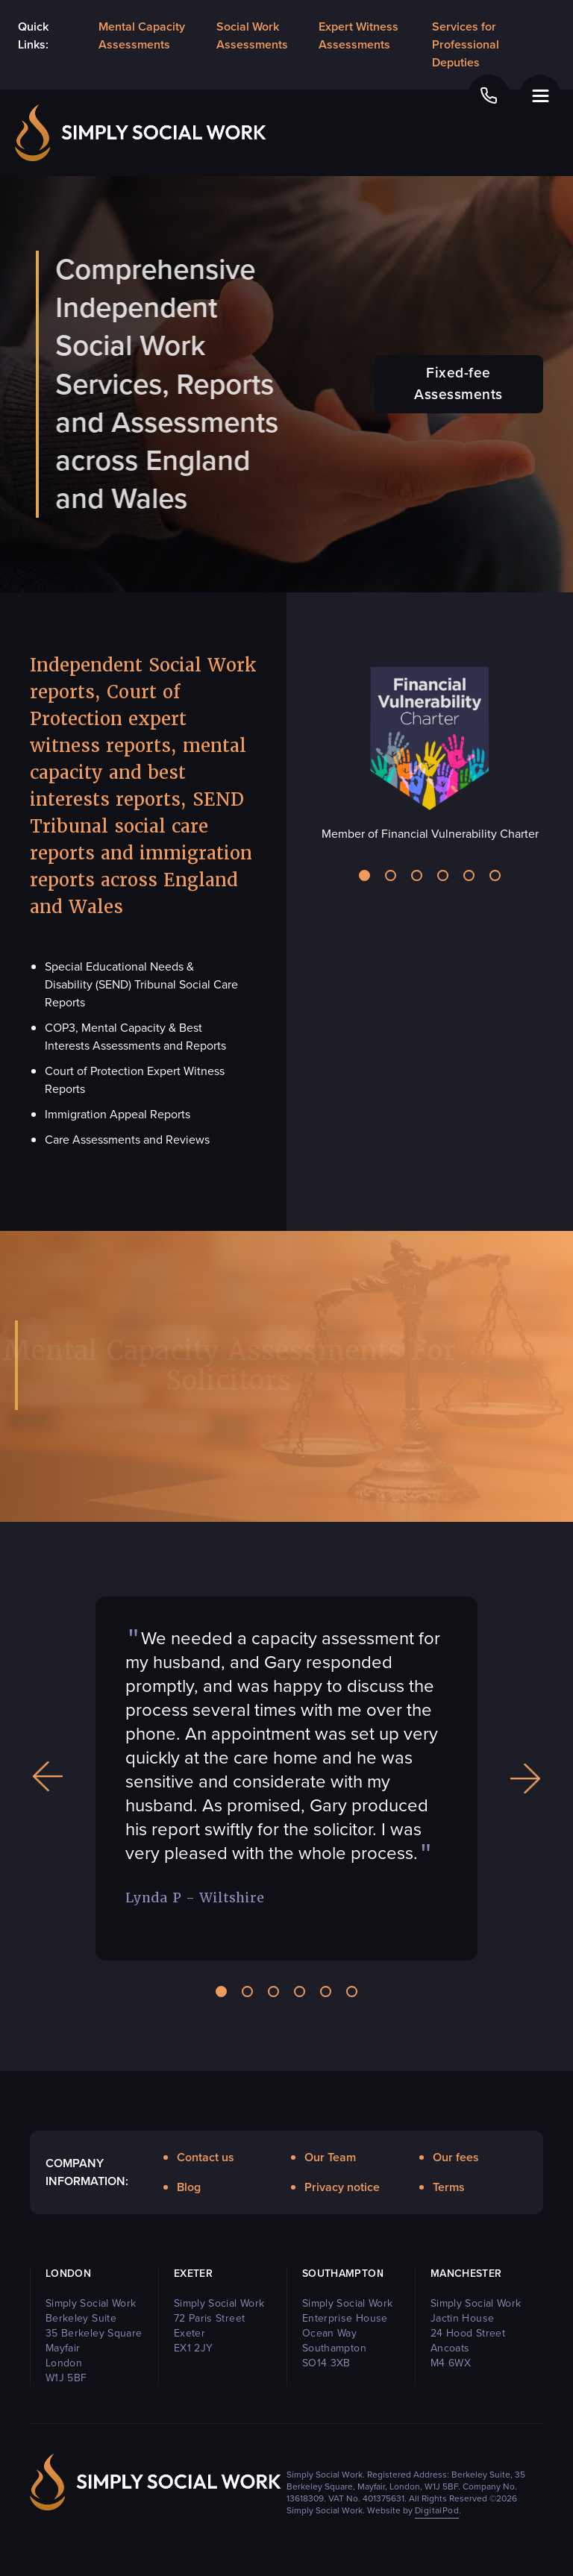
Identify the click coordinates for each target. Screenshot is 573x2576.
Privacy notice (342, 2187)
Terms (449, 2187)
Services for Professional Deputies (465, 44)
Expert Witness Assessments (358, 35)
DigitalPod (437, 2510)
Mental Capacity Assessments (141, 35)
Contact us (205, 2157)
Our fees (456, 2157)
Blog (189, 2187)
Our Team (330, 2157)
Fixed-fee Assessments (458, 383)
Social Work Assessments (252, 35)
